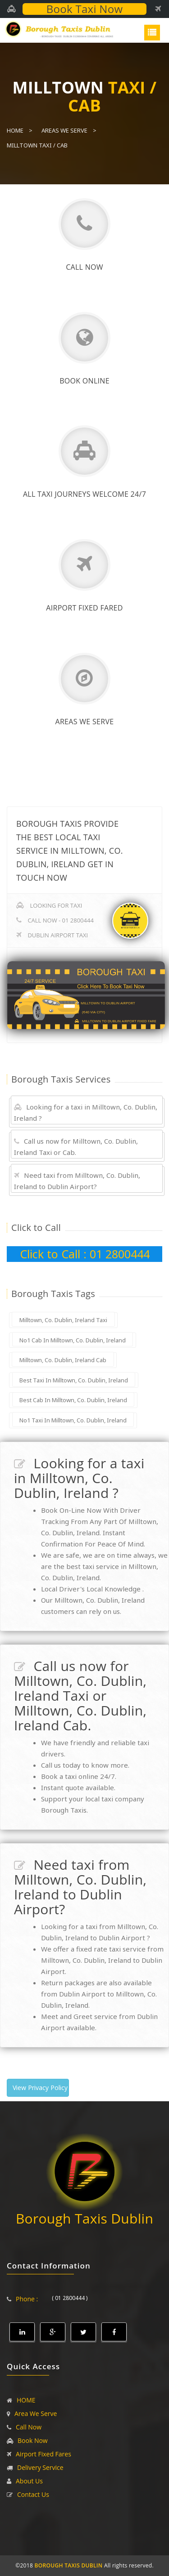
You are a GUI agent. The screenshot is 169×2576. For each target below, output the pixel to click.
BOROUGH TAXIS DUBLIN (69, 2565)
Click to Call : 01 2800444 (85, 1253)
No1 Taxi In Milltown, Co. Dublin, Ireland (73, 1420)
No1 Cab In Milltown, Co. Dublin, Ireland (72, 1340)
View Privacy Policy (40, 2087)
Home (15, 130)
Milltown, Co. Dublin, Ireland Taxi (63, 1320)
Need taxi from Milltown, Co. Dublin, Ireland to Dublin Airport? (77, 1181)
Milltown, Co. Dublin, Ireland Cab (62, 1360)
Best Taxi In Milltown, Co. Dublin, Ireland (73, 1380)
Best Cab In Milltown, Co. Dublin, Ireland (73, 1400)
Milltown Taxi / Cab (37, 145)
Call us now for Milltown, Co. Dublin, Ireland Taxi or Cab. (76, 1146)
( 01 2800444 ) (69, 2298)
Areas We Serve (64, 130)
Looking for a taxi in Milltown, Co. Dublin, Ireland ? (85, 1112)
